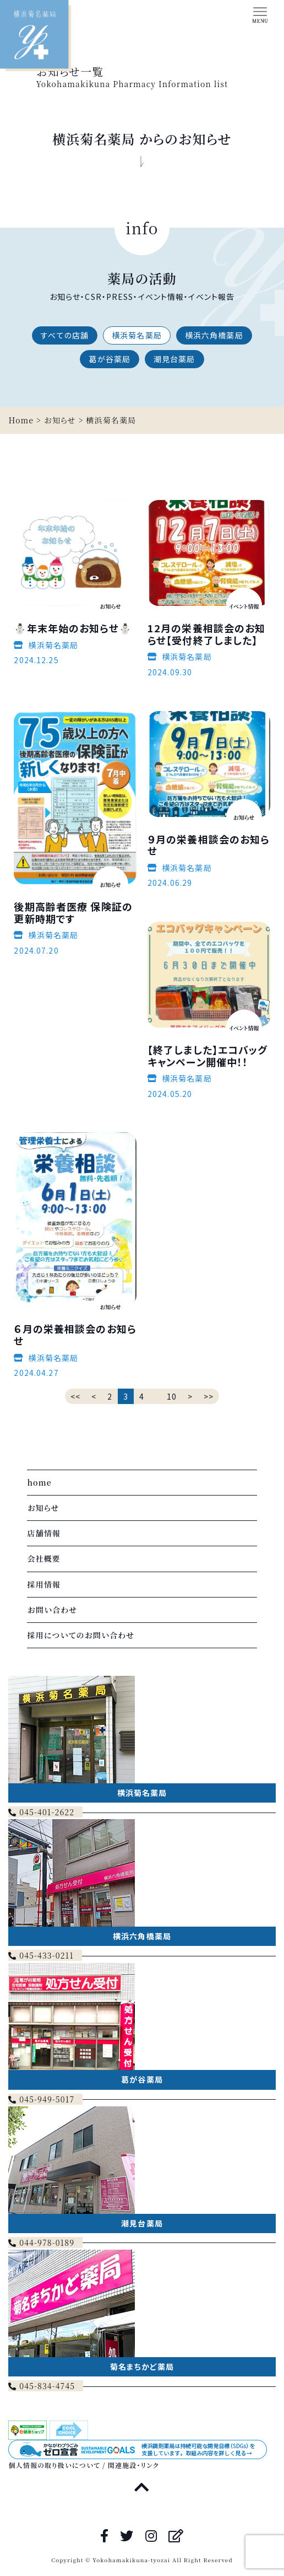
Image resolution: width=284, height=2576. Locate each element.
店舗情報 (43, 1533)
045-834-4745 (41, 2385)
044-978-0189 (41, 2242)
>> (209, 1396)
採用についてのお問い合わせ (80, 1635)
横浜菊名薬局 (137, 335)
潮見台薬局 (174, 358)
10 (172, 1396)
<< (75, 1396)
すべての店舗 (65, 335)
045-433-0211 (41, 1955)
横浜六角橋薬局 (214, 335)
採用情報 (43, 1584)
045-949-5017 (41, 2099)
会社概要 (43, 1558)
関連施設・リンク (133, 2465)
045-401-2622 (41, 1811)
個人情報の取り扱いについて (54, 2465)
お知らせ (43, 1507)
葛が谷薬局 (109, 358)
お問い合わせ (52, 1609)
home (39, 1482)
